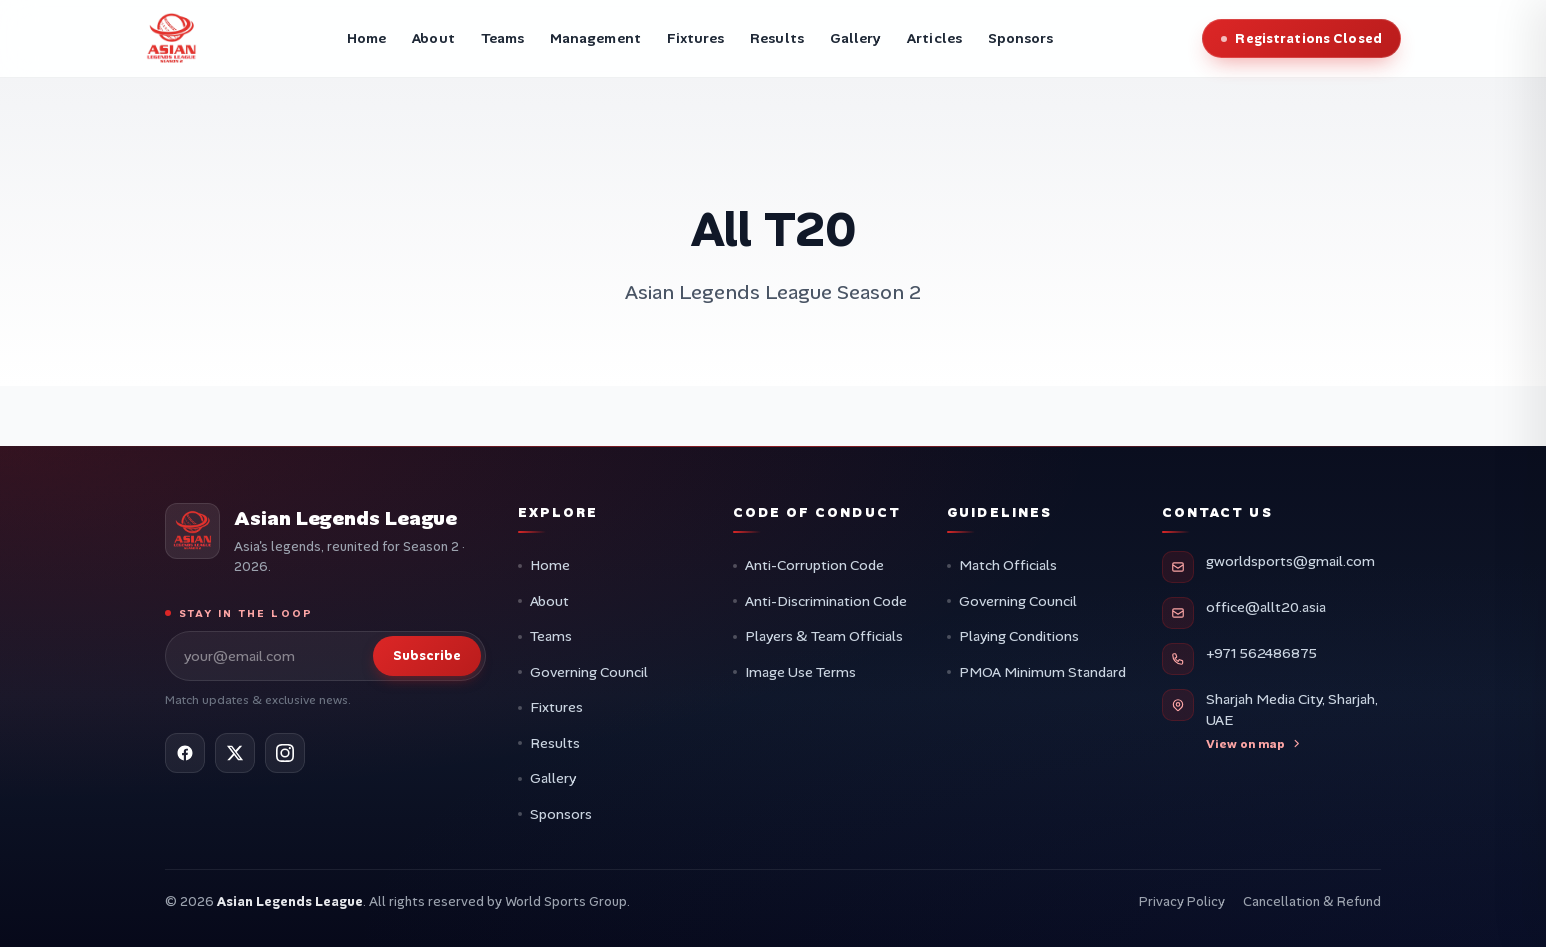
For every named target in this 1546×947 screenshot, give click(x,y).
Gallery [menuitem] (856, 38)
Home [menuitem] (366, 38)
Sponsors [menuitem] (1021, 38)
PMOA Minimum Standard (1042, 672)
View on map (1254, 744)
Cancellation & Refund (1312, 901)
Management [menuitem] (595, 38)
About (549, 601)
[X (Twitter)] (235, 753)
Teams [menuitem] (502, 38)
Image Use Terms (800, 672)
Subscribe (427, 655)
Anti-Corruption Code (814, 565)
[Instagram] (285, 753)
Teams (551, 636)
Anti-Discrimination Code (826, 601)
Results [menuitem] (777, 38)
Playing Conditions (1019, 636)
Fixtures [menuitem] (696, 38)
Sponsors (561, 814)
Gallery (553, 778)
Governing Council (589, 672)
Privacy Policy (1182, 901)
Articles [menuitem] (934, 38)
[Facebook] (185, 753)
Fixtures (556, 707)
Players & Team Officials (824, 636)
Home (550, 565)
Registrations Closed (1308, 38)
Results (555, 743)
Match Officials (1008, 565)
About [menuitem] (433, 38)
